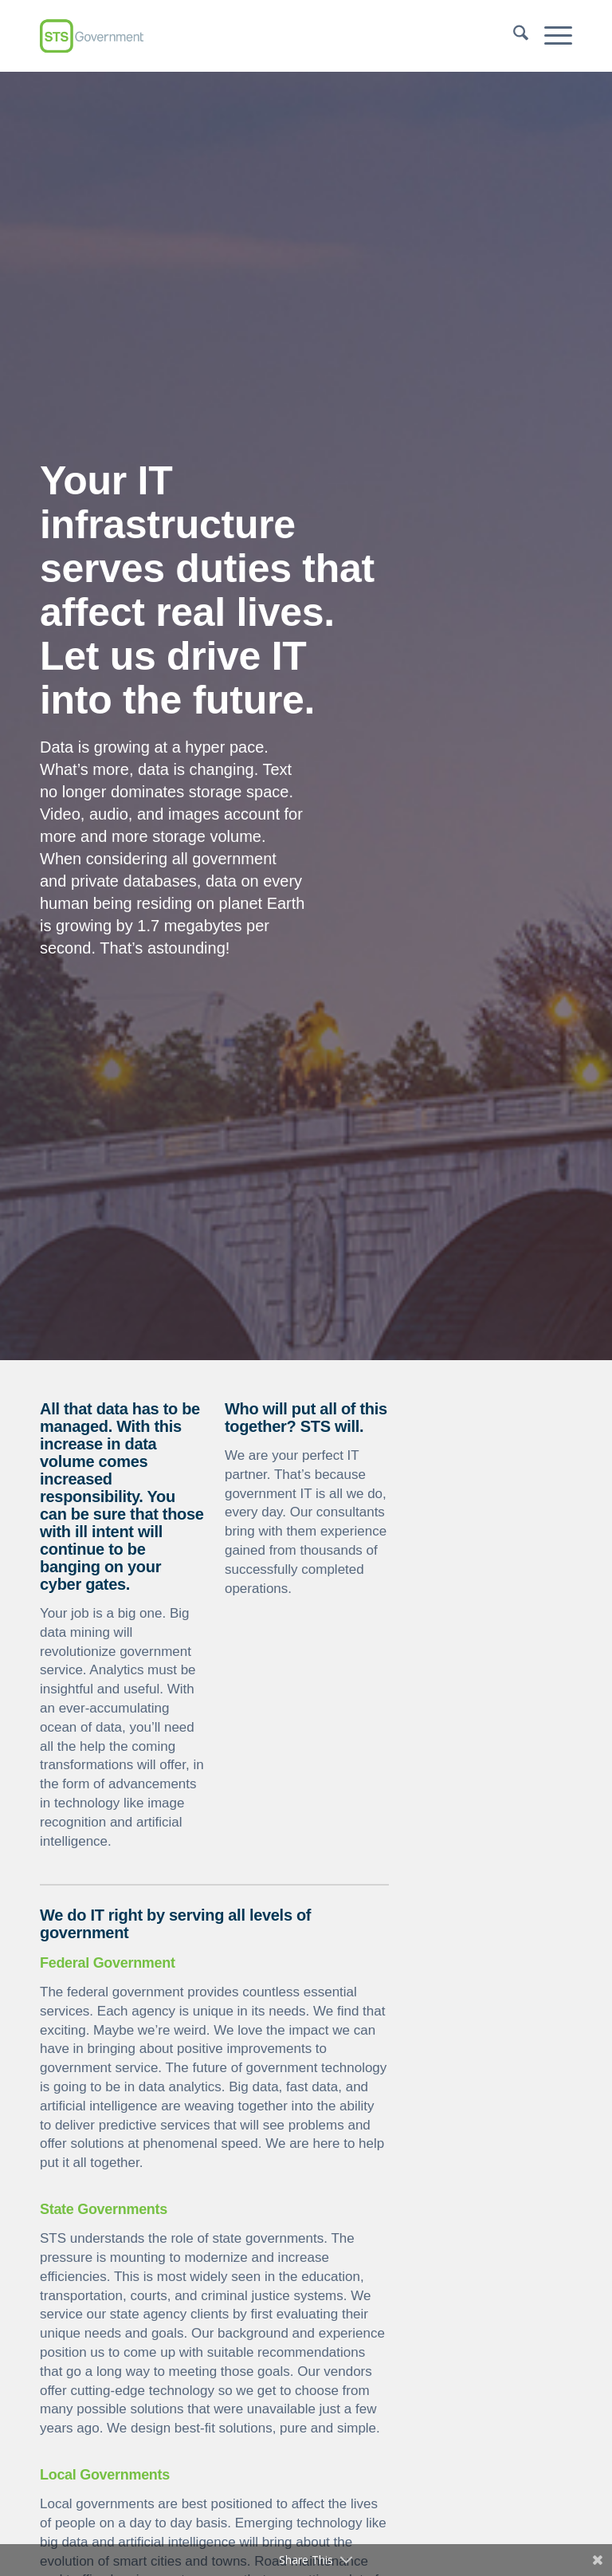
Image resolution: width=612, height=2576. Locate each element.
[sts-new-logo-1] (91, 36)
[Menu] (550, 36)
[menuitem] (512, 36)
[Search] (512, 36)
